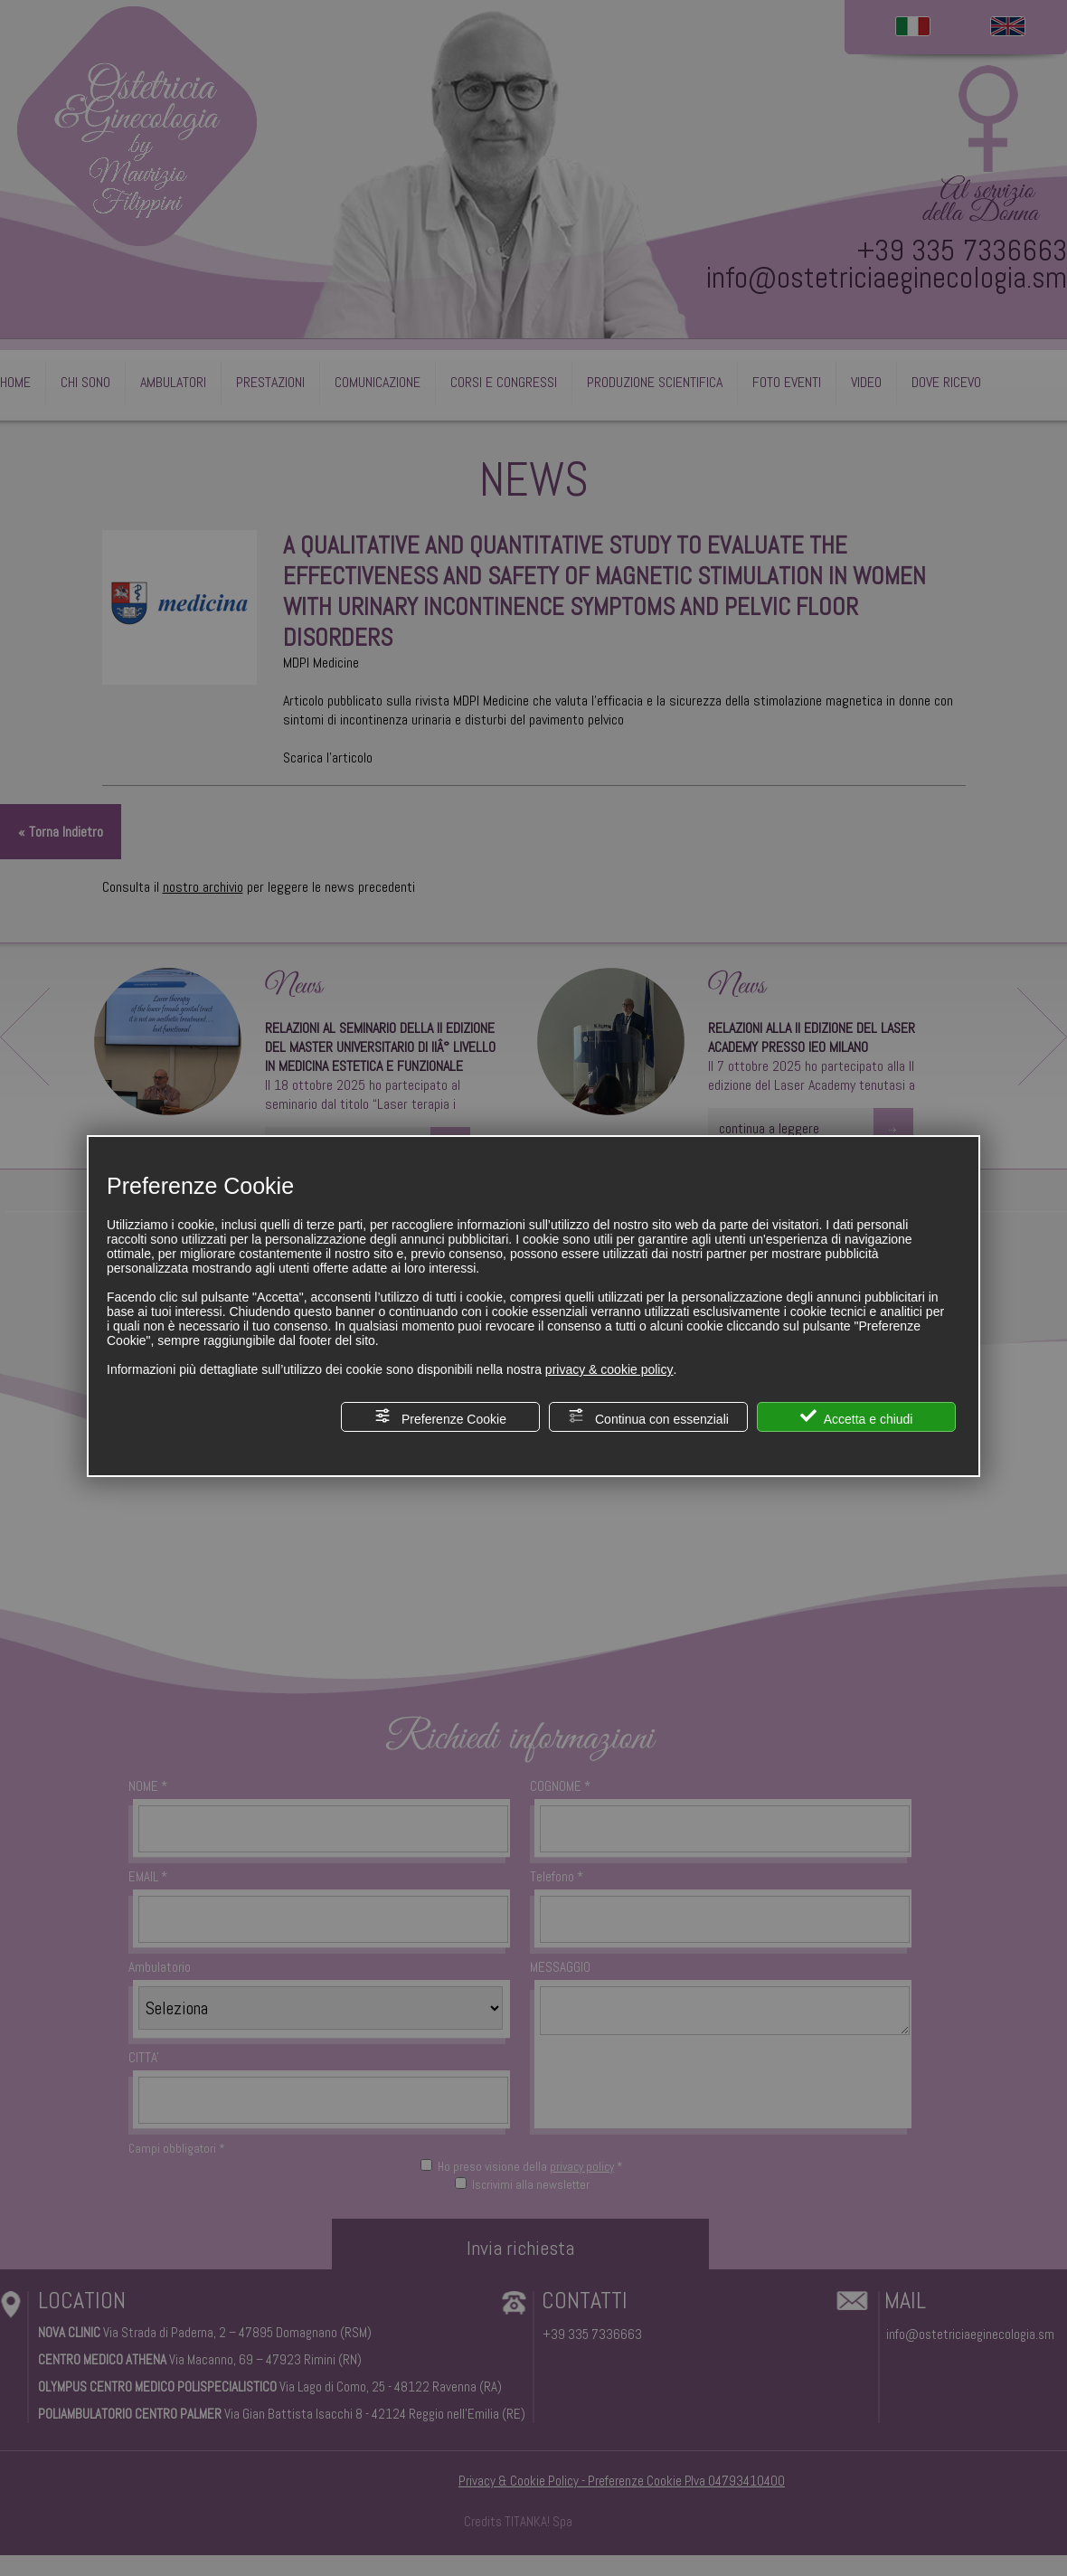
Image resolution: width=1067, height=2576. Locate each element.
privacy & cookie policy (609, 1369)
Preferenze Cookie (440, 1416)
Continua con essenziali (648, 1416)
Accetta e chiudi (856, 1416)
